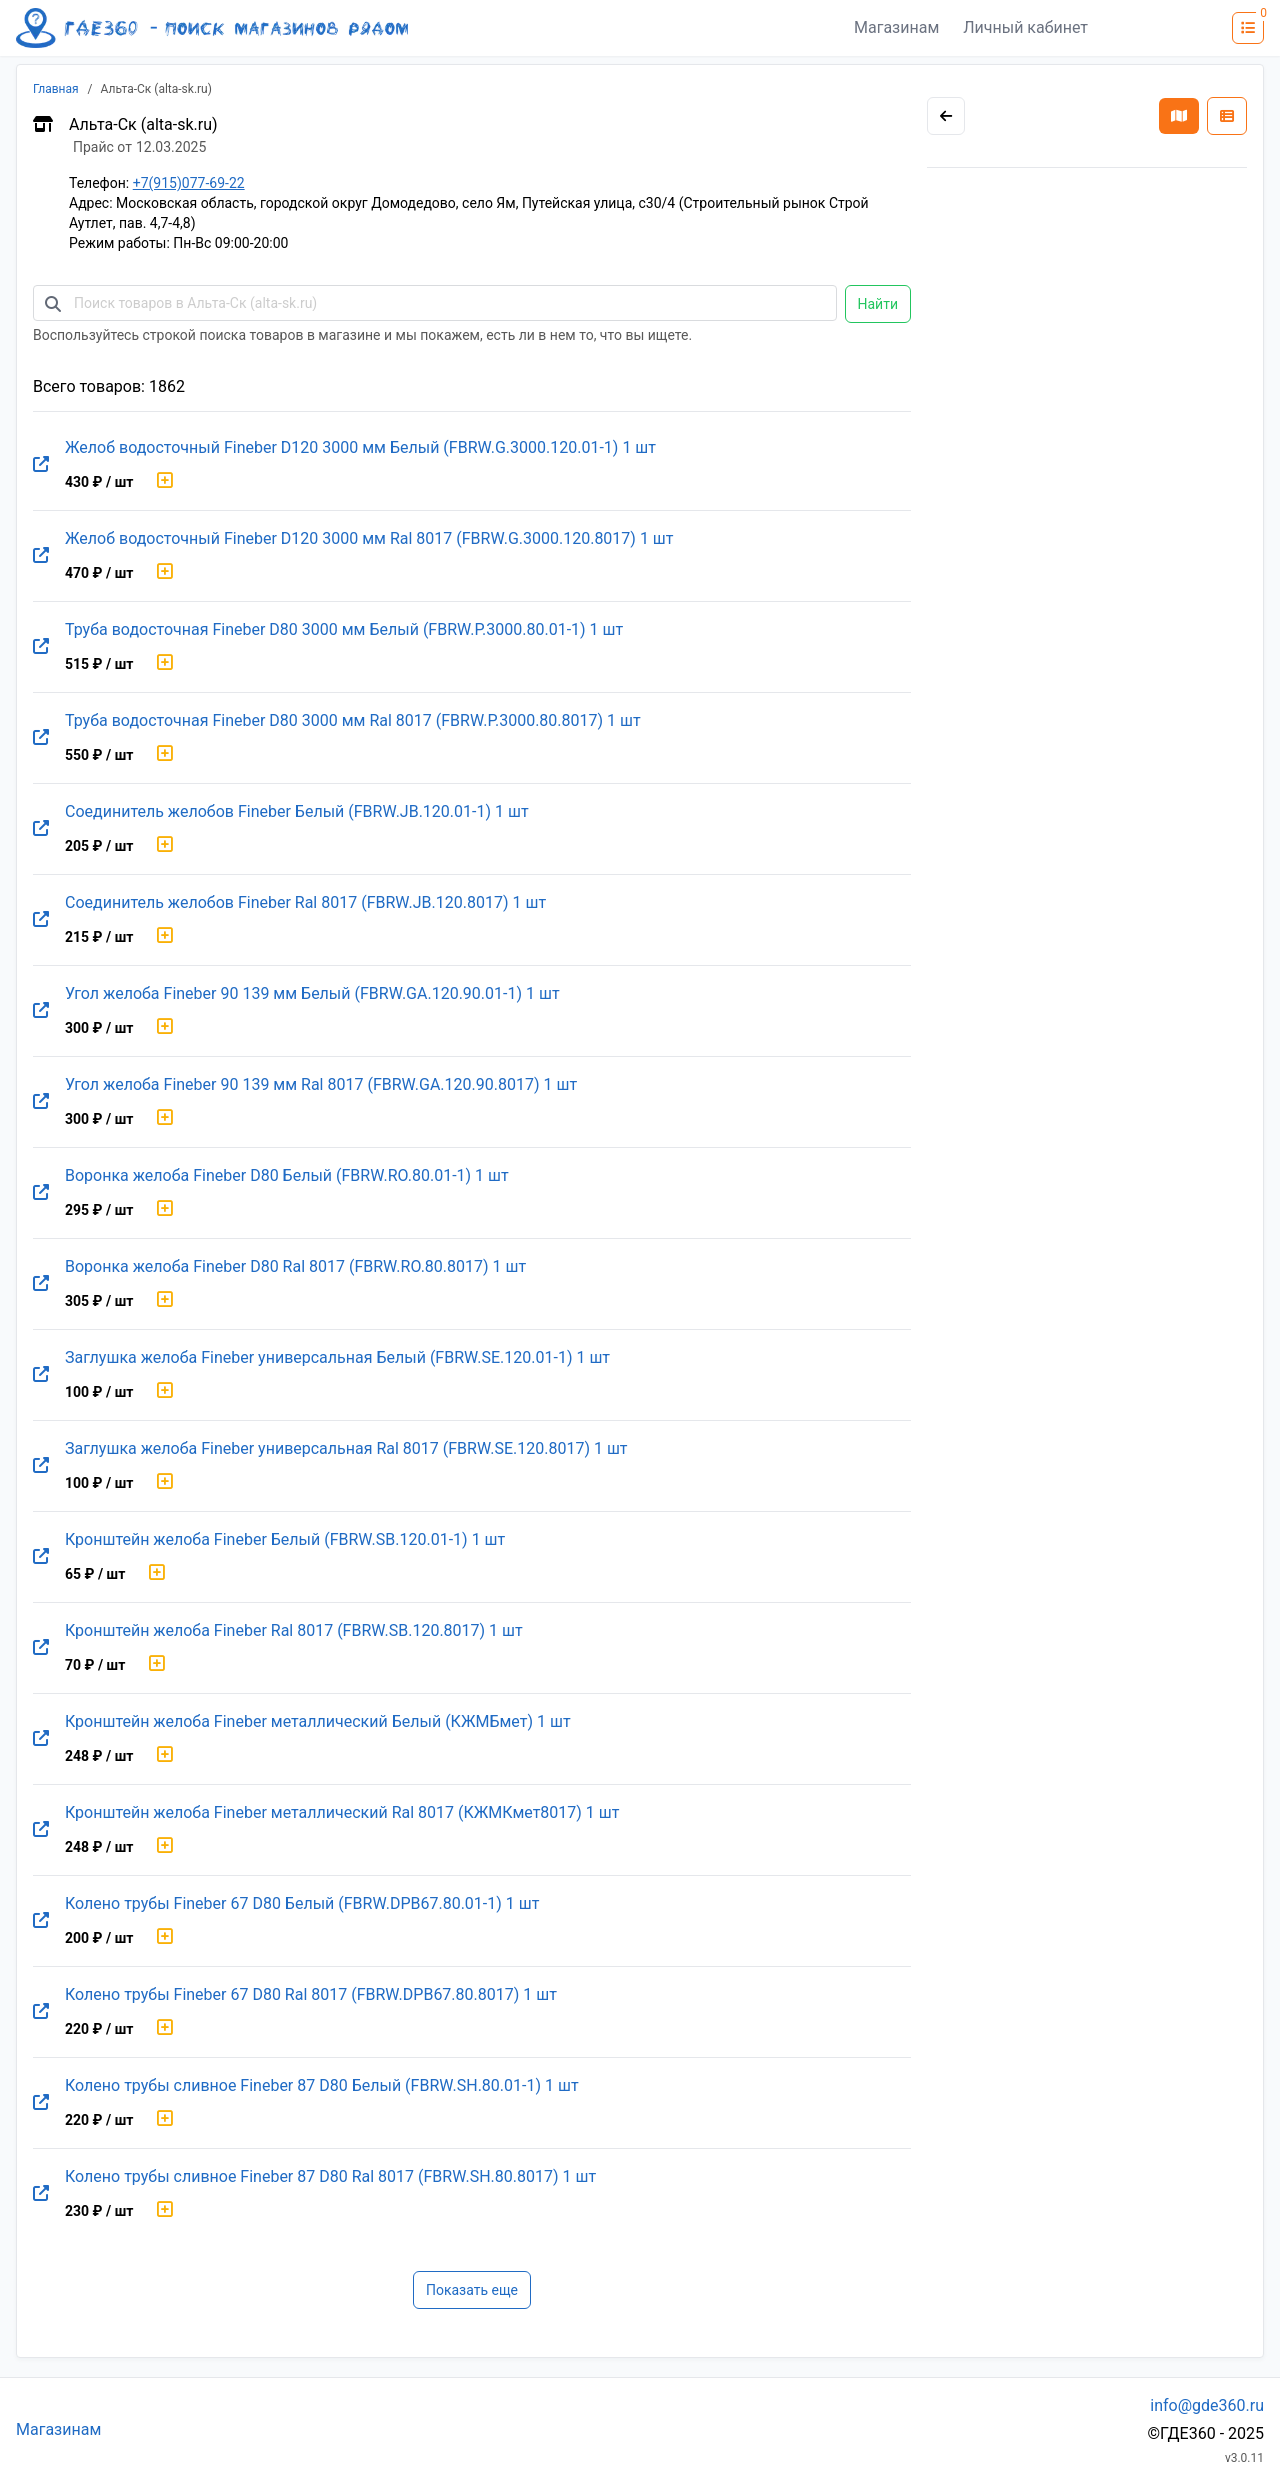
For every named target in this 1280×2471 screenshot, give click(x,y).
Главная (56, 89)
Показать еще (472, 2290)
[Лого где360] (212, 28)
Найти (878, 304)
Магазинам (896, 27)
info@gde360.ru (1207, 2405)
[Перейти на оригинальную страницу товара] (41, 465)
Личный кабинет (1025, 27)
